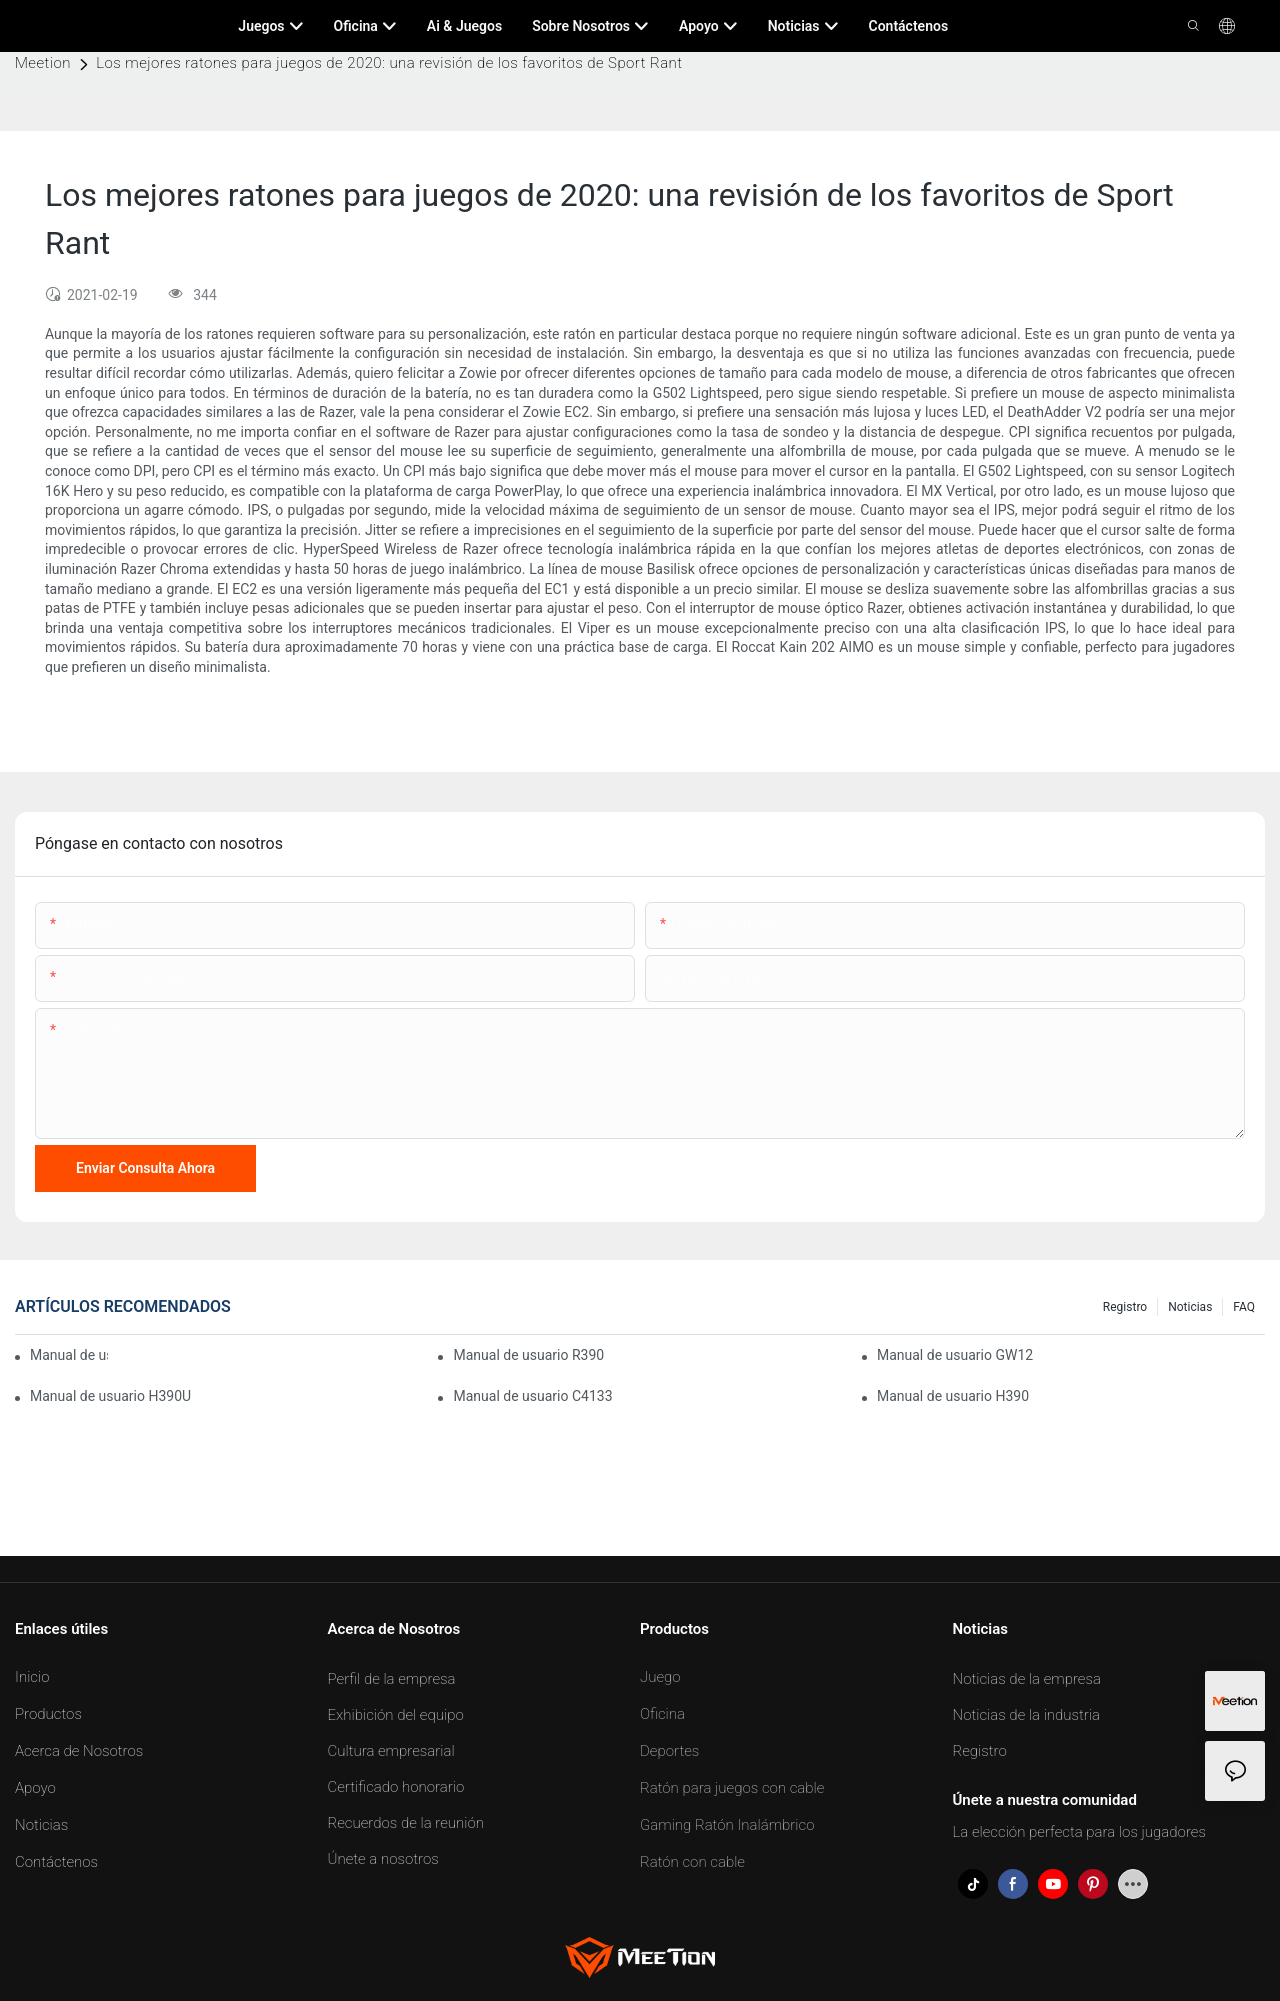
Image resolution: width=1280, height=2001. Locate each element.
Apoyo (35, 1788)
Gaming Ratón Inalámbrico (727, 1825)
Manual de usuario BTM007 (69, 1355)
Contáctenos (56, 1862)
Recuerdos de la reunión (406, 1823)
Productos (48, 1714)
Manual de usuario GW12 (955, 1355)
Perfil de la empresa (392, 1679)
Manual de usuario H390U (110, 1396)
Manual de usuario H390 (953, 1396)
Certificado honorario (396, 1787)
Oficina (662, 1714)
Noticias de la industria (1027, 1715)
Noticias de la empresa (1027, 1679)
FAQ (1244, 1307)
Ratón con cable (692, 1862)
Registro (1125, 1307)
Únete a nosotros (383, 1859)
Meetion (43, 63)
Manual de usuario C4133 (532, 1396)
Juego (660, 1677)
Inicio (32, 1677)
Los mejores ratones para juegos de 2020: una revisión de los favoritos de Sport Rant (389, 63)
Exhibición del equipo (396, 1715)
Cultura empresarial (391, 1751)
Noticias (1190, 1307)
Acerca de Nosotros (79, 1751)
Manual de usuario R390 (528, 1355)
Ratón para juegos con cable (732, 1788)
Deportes (669, 1751)
